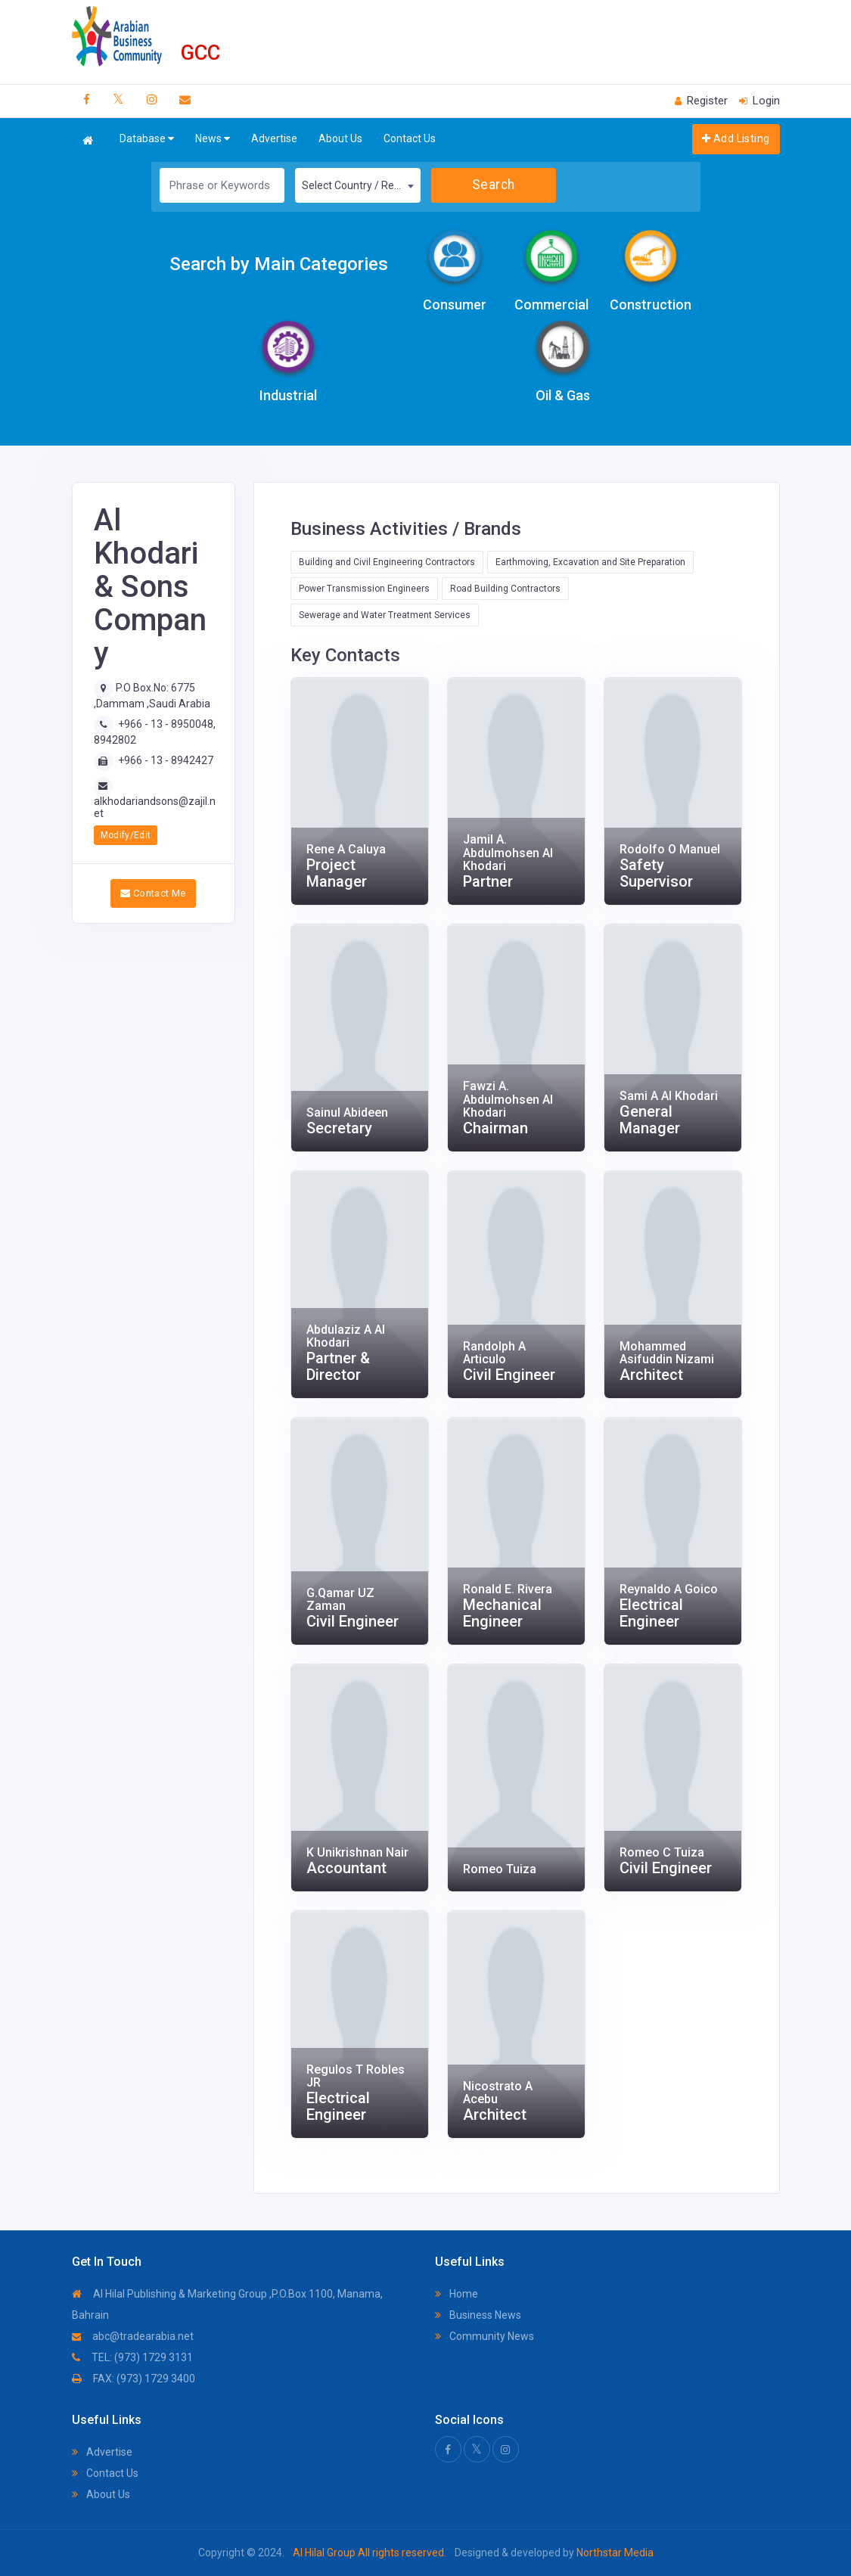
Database (147, 139)
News (212, 139)
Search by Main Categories (278, 264)
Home (456, 2294)
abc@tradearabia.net (133, 2336)
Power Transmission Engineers (364, 588)
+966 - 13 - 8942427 (165, 760)
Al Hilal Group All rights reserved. (369, 2552)
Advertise (274, 138)
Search (493, 184)
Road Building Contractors (505, 588)
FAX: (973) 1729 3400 (133, 2378)
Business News (478, 2315)
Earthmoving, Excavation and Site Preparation (590, 562)
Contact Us (410, 138)
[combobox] (358, 185)
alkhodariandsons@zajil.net (155, 807)
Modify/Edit (126, 835)
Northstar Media (614, 2552)
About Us (340, 138)
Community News (484, 2336)
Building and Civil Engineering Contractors (387, 562)
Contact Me (153, 893)
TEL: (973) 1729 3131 (132, 2357)
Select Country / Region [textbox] (358, 185)
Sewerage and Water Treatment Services (385, 615)
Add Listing (735, 138)
